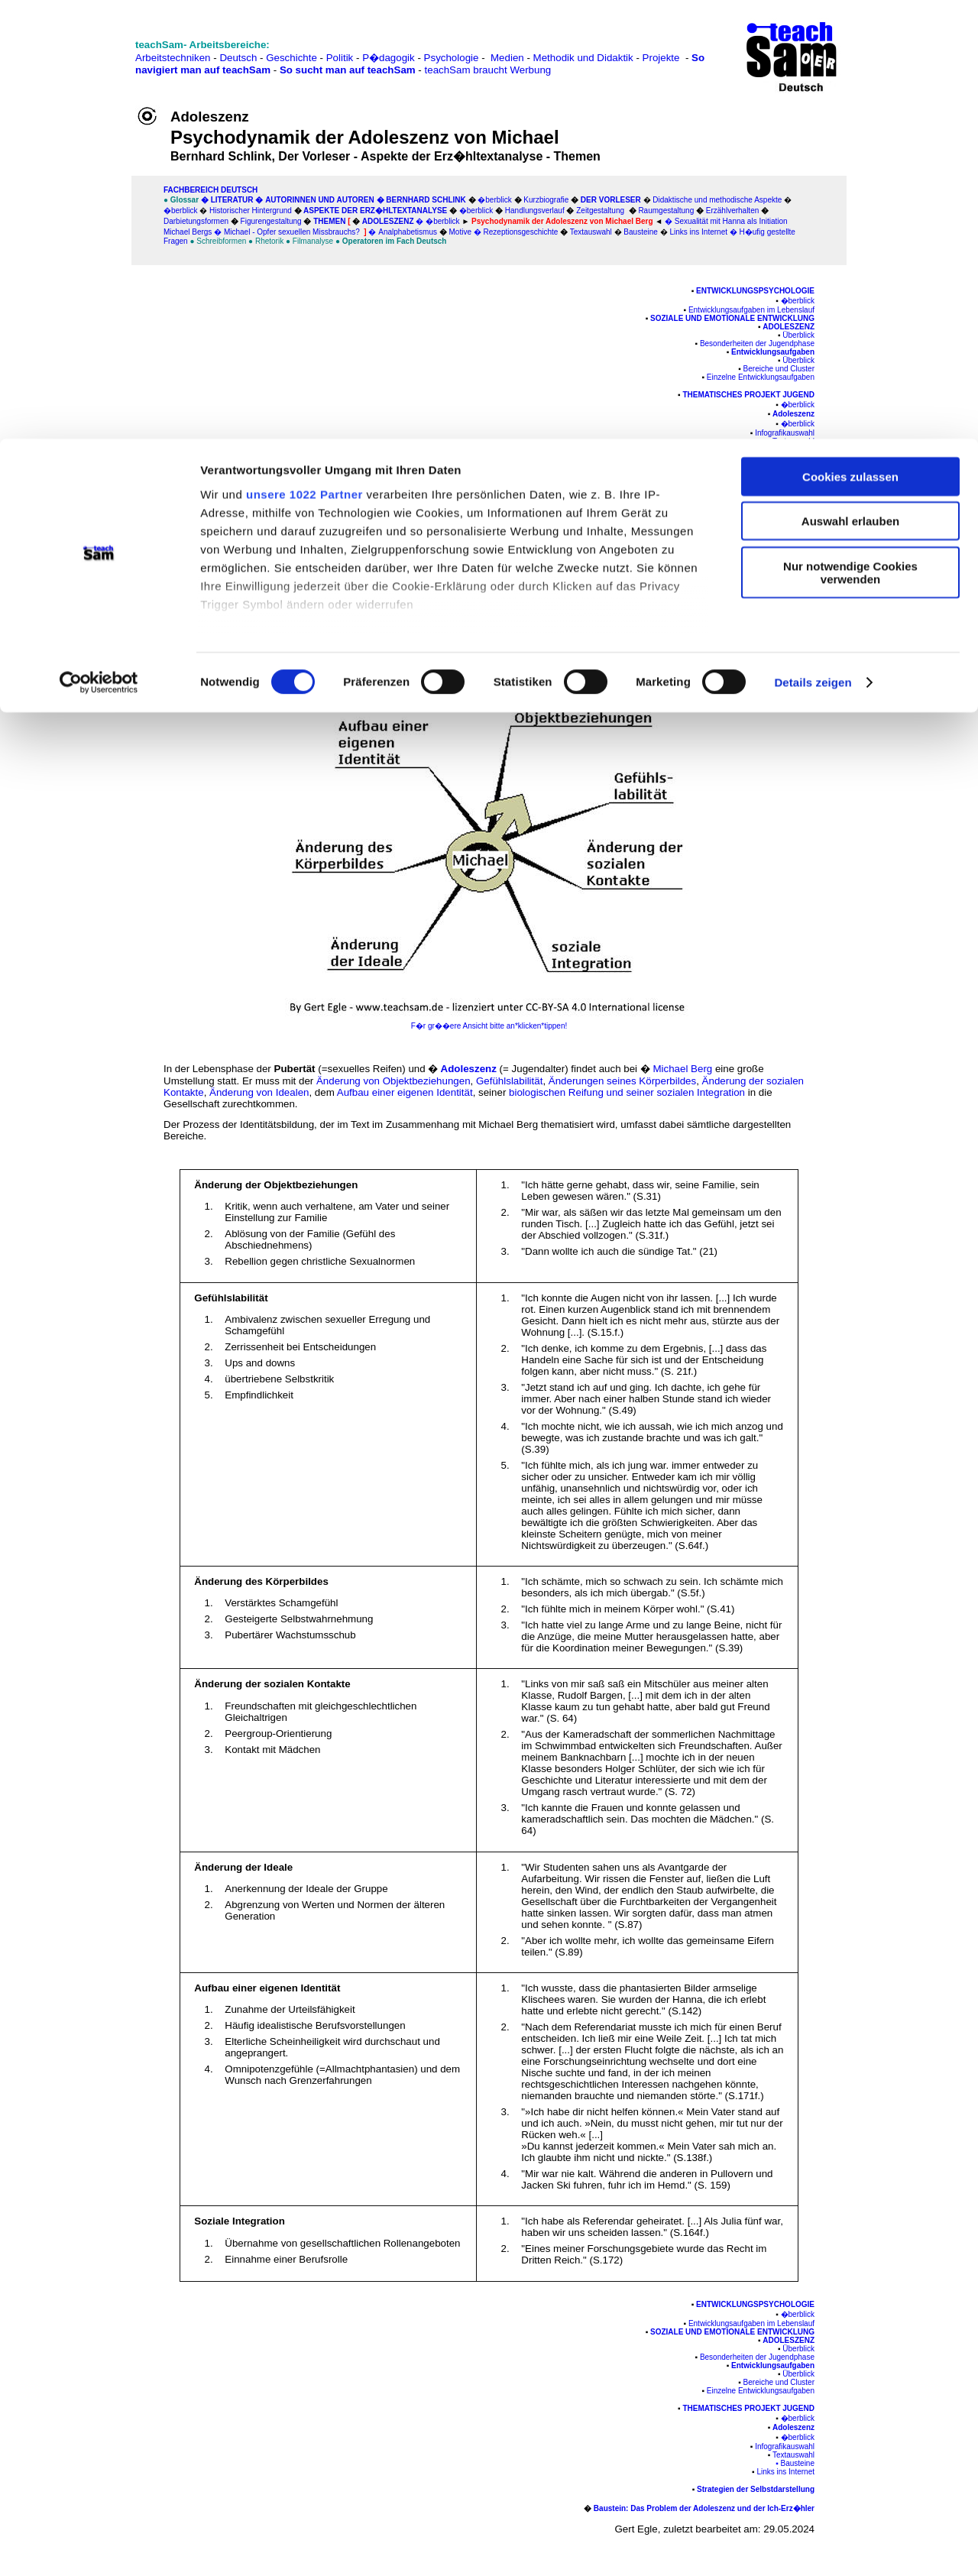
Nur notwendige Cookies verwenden (850, 134)
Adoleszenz (788, 326)
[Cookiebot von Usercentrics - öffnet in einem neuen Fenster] (99, 244)
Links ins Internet (785, 458)
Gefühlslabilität (509, 1081)
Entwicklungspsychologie (755, 291)
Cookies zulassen (850, 37)
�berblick (797, 300)
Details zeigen (812, 244)
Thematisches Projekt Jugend (748, 394)
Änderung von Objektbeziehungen (393, 1081)
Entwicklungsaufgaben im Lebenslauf (751, 310)
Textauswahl (793, 441)
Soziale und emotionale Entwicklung (732, 318)
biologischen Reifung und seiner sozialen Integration (627, 1092)
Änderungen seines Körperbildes (622, 1081)
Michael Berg (585, 525)
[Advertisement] (77, 318)
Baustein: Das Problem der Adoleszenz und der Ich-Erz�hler (704, 495)
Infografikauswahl (784, 433)
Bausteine (797, 450)
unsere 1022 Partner (304, 55)
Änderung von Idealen (259, 1092)
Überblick (798, 335)
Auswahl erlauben (850, 82)
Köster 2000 (196, 569)
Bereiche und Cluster (778, 369)
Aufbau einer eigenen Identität (405, 1092)
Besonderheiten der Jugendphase (757, 343)
